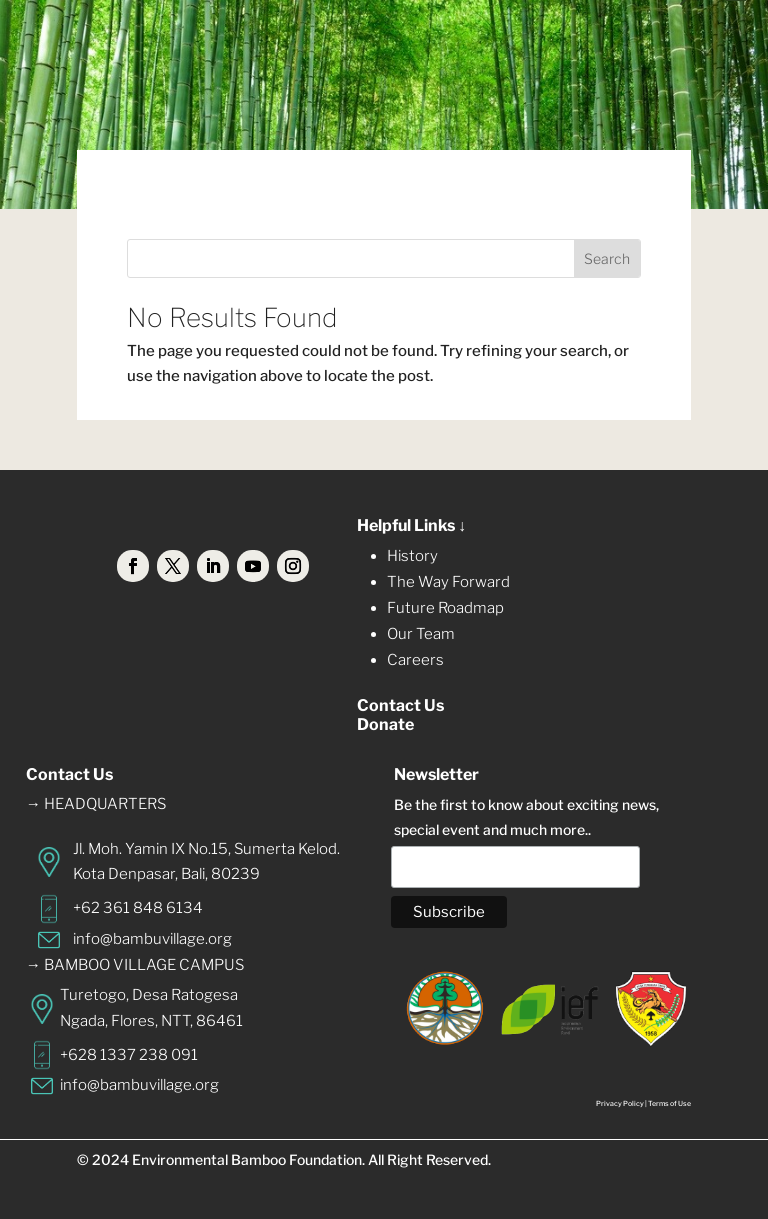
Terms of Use (669, 1103)
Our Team (421, 634)
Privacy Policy (620, 1103)
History (412, 556)
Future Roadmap (445, 608)
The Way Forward (448, 582)
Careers (415, 660)
